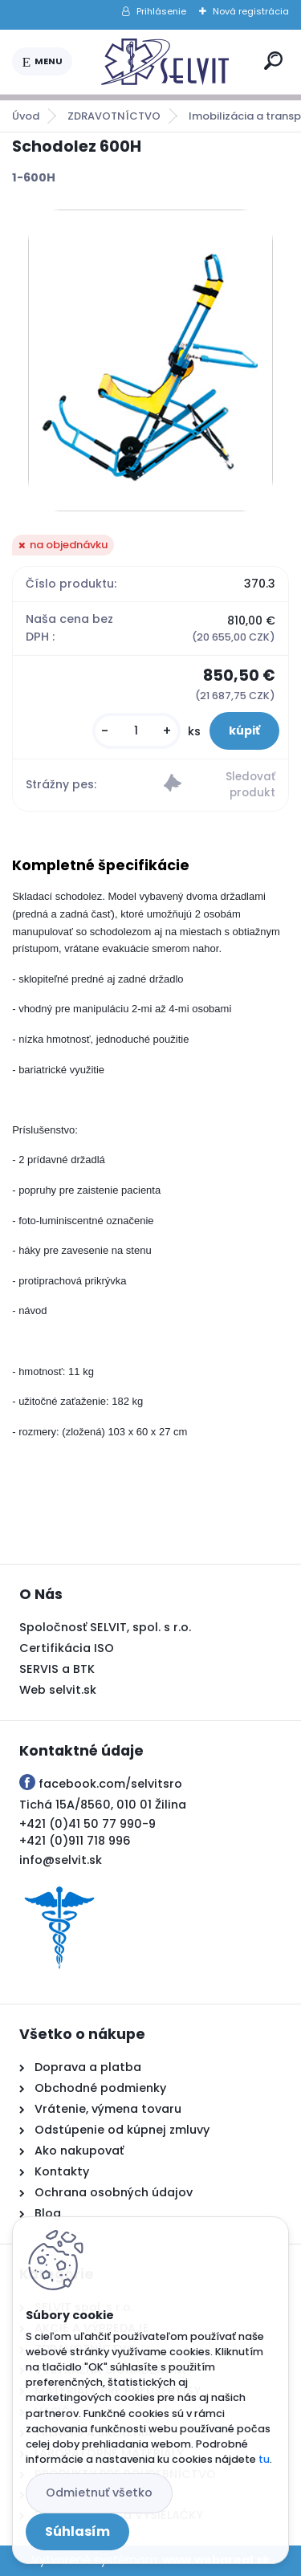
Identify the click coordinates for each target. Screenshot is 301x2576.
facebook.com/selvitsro (110, 1784)
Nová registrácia (251, 11)
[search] (273, 60)
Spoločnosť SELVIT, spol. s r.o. (105, 1627)
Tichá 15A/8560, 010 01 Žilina (102, 1805)
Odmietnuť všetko (99, 2492)
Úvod (25, 116)
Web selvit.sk (57, 1690)
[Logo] (165, 62)
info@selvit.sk (60, 1860)
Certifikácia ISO (66, 1648)
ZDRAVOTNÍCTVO (114, 116)
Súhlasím (77, 2531)
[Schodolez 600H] (150, 360)
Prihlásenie (161, 11)
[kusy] (136, 731)
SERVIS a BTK (57, 1669)
